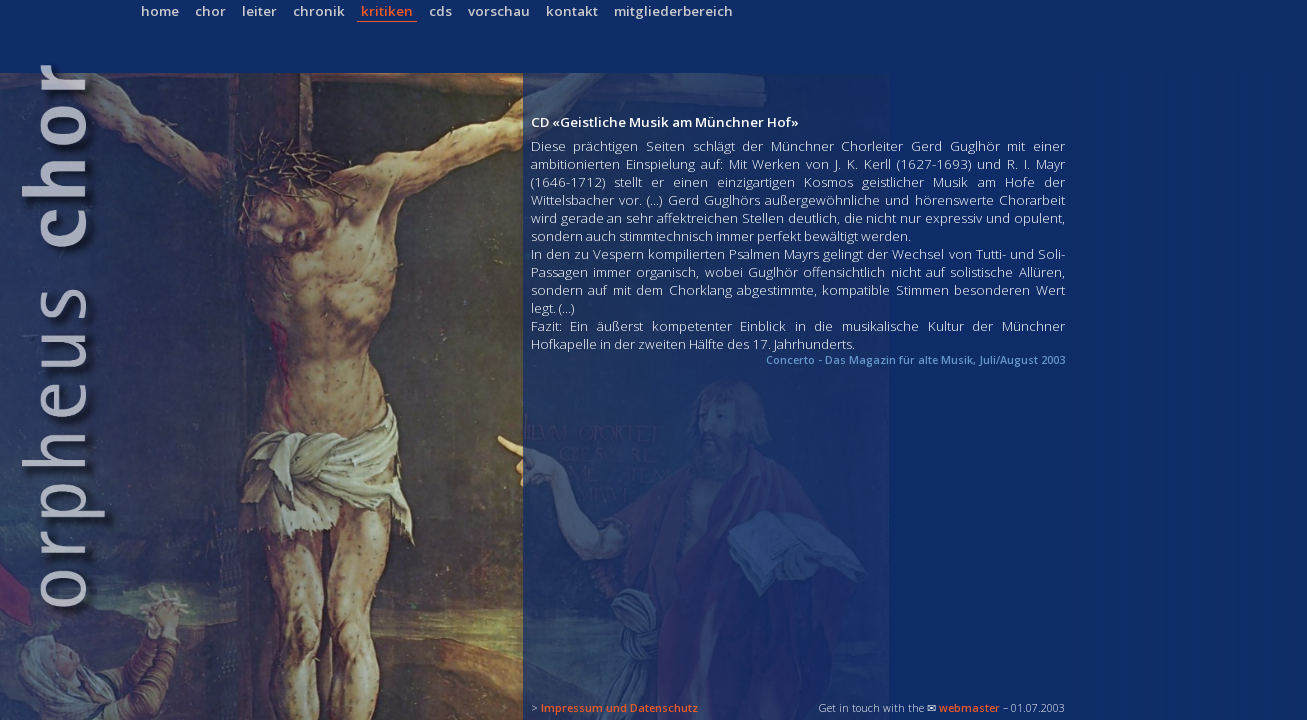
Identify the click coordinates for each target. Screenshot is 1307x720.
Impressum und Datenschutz (619, 708)
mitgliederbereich (673, 11)
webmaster (969, 708)
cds (440, 11)
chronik (319, 11)
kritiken (387, 11)
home (160, 11)
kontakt (572, 11)
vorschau (499, 11)
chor (210, 11)
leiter (259, 11)
